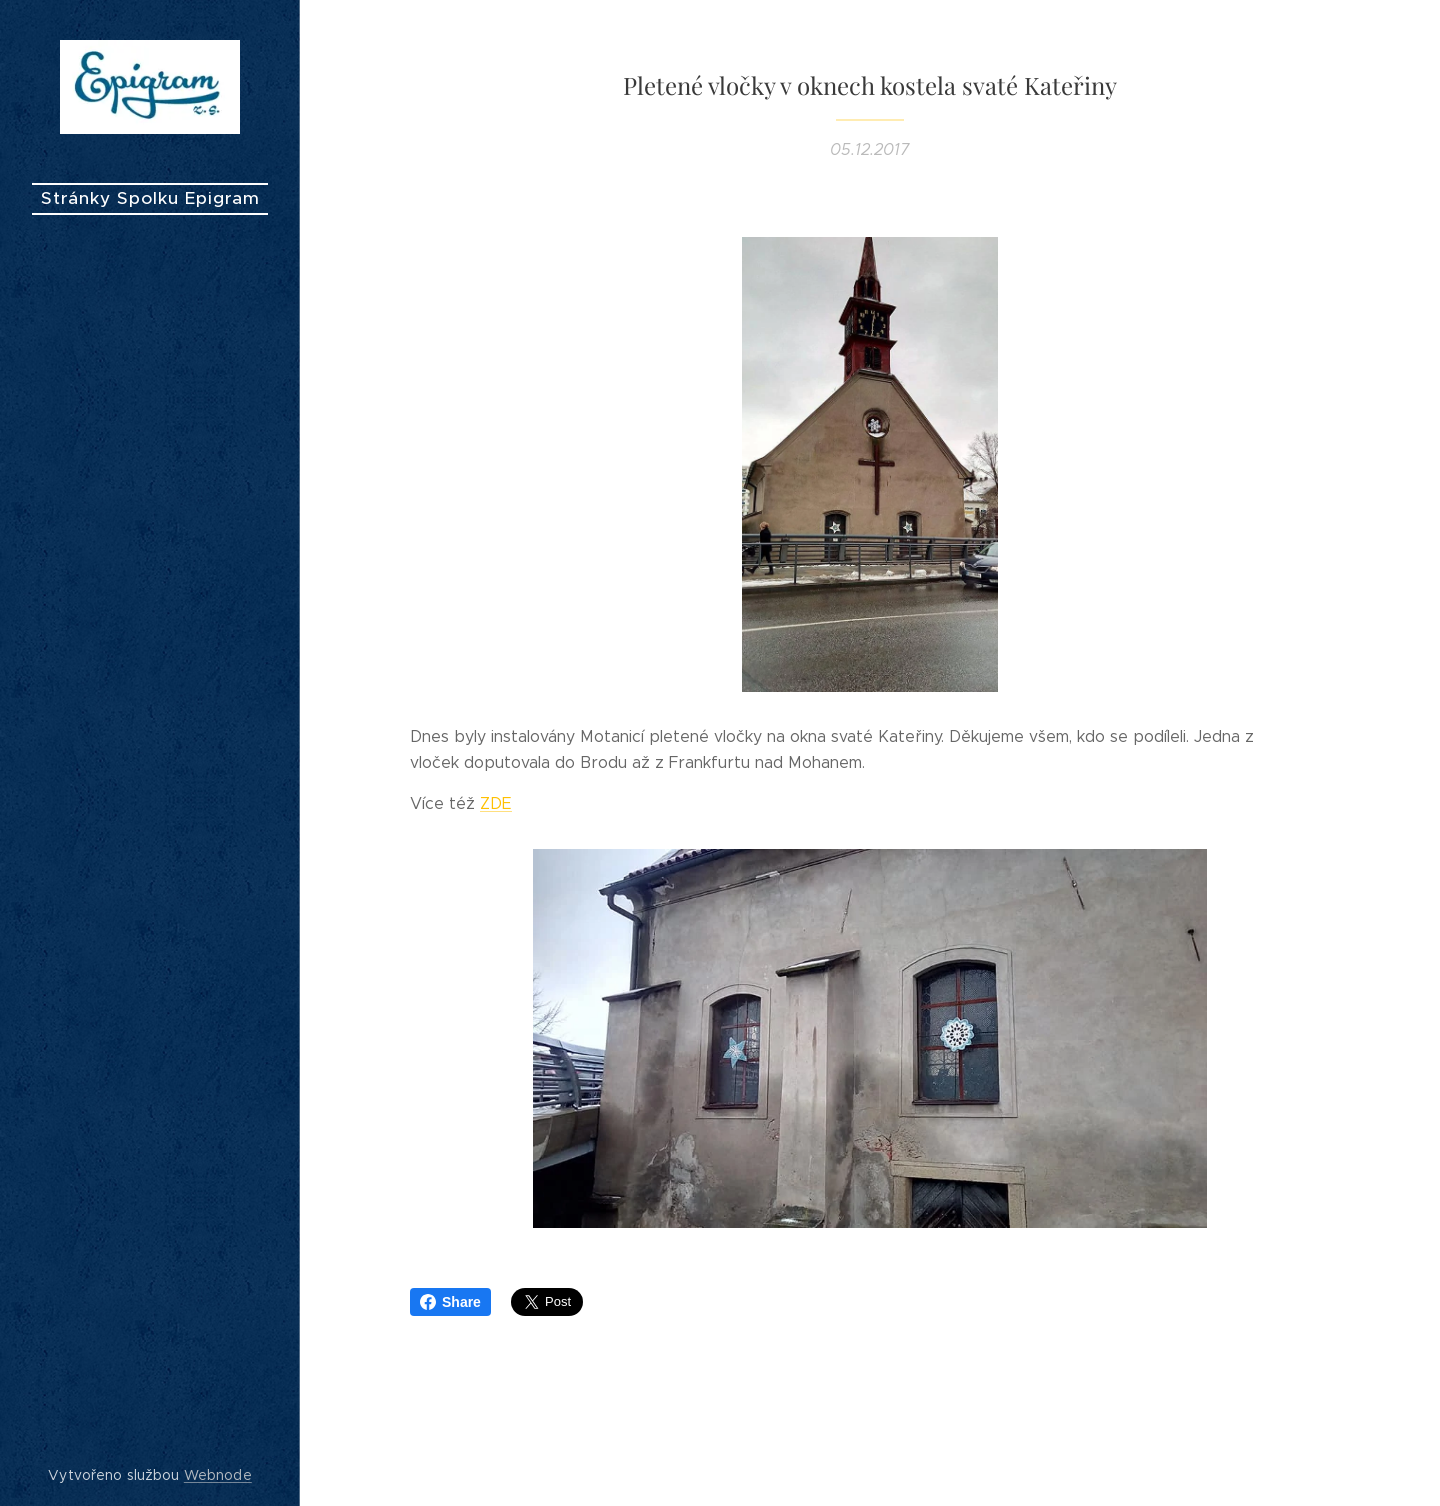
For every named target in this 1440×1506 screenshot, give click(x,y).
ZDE (496, 803)
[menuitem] (150, 735)
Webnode (218, 1475)
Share (450, 1302)
